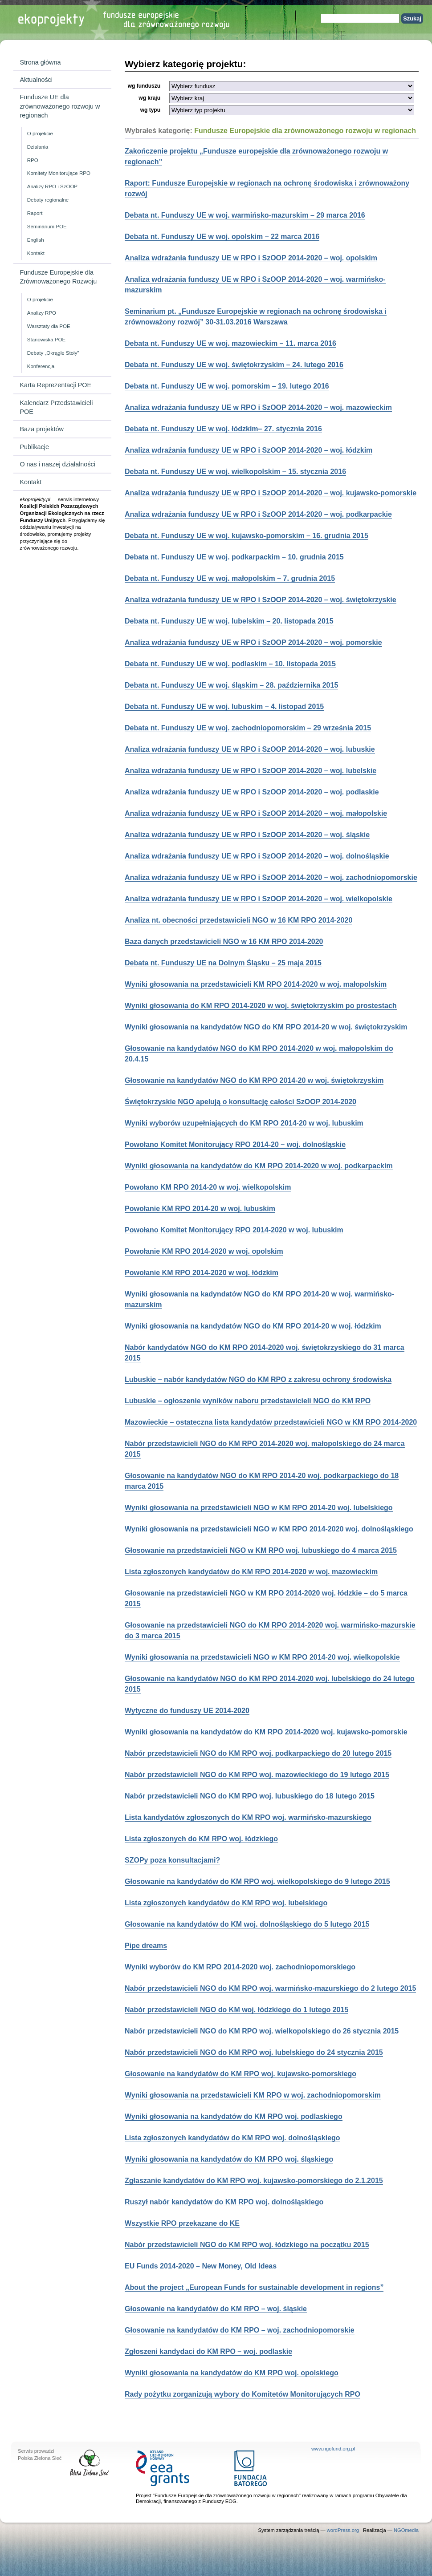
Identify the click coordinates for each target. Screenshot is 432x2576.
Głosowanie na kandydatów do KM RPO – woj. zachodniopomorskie (240, 2330)
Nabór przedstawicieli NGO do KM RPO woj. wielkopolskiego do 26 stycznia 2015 (262, 2031)
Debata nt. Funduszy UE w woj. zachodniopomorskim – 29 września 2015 (248, 728)
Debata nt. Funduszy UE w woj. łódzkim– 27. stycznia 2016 (223, 429)
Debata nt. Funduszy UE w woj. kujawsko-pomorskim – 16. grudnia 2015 (246, 535)
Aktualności (36, 79)
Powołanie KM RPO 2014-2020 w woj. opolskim (204, 1251)
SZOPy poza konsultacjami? (172, 1860)
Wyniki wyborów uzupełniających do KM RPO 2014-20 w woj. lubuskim (244, 1123)
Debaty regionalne (48, 200)
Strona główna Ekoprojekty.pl (82, 20)
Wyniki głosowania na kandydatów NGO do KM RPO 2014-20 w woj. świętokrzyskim (266, 1027)
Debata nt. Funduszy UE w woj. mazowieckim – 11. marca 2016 (230, 343)
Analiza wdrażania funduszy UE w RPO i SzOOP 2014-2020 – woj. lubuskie (250, 749)
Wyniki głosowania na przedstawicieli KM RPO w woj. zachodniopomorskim (253, 2095)
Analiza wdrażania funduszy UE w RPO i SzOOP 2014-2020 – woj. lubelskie (250, 770)
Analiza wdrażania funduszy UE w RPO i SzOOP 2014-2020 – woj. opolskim (251, 258)
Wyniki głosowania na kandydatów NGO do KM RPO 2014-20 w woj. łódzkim (253, 1326)
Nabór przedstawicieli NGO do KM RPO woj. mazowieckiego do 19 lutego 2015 (257, 1774)
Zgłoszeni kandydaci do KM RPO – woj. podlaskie (208, 2351)
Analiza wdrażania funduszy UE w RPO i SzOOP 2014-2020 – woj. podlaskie (252, 792)
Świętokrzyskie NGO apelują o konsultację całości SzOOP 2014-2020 (240, 1102)
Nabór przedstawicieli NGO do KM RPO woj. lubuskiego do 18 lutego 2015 (250, 1796)
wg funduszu (144, 86)
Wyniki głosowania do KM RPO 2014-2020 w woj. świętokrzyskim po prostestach (261, 1005)
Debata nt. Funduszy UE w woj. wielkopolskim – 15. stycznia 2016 (235, 471)
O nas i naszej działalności (57, 464)
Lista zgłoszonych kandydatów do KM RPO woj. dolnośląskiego (232, 2138)
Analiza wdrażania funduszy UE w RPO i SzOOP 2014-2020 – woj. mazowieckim (258, 407)
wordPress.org (343, 2530)
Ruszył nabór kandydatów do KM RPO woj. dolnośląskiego (224, 2202)
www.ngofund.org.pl (333, 2448)
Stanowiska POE (46, 339)
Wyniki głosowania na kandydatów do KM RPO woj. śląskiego (229, 2159)
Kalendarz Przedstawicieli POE (56, 407)
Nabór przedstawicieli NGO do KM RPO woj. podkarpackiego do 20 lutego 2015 (258, 1753)
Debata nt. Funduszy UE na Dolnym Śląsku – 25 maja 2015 (223, 963)
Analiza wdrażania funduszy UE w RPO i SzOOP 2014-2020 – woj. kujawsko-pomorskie (270, 493)
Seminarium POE (47, 226)
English (35, 240)
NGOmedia (406, 2530)
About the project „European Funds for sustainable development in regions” (254, 2287)
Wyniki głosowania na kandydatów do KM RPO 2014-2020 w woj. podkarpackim (259, 1166)
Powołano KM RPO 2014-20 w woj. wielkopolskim (208, 1187)
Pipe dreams (146, 1945)
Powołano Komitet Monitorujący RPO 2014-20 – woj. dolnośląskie (235, 1144)
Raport (35, 213)
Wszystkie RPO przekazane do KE (182, 2223)
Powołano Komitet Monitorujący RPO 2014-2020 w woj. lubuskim (234, 1230)
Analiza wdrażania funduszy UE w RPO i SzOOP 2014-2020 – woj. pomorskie (253, 642)
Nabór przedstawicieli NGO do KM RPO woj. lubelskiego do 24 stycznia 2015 (254, 2052)
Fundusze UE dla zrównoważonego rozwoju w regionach (60, 105)
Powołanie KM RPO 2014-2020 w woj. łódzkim (201, 1272)
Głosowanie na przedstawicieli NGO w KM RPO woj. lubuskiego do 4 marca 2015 (261, 1550)
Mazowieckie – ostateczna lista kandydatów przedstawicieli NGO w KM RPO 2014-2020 (271, 1422)
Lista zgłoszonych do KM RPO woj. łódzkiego (201, 1839)
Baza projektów (41, 429)
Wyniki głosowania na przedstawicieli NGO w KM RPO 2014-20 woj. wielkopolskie (262, 1657)
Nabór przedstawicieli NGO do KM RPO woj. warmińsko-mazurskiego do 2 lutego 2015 (270, 1988)
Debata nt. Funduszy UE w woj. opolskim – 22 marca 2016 (222, 236)
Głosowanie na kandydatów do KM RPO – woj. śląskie (216, 2309)
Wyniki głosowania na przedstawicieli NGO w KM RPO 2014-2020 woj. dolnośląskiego (269, 1529)
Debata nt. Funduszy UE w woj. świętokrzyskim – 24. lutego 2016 (234, 365)
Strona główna (40, 62)
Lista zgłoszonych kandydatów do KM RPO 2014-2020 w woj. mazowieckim (251, 1572)
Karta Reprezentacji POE (55, 385)
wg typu (150, 110)
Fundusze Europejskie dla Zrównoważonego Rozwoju (58, 277)
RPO (32, 160)
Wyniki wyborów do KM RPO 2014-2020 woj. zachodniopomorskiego (240, 1967)
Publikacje (34, 446)
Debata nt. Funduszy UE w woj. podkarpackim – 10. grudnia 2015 (234, 557)
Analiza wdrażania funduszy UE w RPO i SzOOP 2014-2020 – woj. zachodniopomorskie (271, 877)
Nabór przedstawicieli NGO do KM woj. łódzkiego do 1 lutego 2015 (236, 2009)
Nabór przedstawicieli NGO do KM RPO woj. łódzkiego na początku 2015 (247, 2244)
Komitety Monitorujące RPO (58, 173)
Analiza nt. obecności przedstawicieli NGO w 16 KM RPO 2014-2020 (238, 920)
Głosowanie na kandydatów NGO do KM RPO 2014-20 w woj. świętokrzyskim (254, 1080)
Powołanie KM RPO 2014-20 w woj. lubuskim (200, 1208)
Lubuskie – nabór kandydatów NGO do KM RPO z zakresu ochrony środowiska (258, 1379)
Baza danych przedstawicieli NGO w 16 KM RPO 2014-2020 (224, 941)
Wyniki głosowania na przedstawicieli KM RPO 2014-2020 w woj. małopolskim (256, 984)
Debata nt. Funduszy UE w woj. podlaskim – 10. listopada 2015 (230, 664)
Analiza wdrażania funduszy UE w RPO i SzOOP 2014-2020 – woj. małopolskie (256, 813)
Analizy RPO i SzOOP (52, 186)
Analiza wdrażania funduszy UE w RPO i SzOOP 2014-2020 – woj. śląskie (247, 834)
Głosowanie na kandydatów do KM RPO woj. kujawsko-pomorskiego (240, 2074)
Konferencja (40, 366)
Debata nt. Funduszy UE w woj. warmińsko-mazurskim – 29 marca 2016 (245, 215)
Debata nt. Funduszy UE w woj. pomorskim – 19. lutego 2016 (227, 386)
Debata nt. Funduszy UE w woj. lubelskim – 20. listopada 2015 (229, 621)
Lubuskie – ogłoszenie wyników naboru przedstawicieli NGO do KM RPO (248, 1401)
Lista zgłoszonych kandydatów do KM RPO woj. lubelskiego (226, 1903)
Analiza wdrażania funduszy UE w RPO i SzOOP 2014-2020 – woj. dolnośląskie (257, 856)
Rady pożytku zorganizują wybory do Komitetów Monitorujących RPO (242, 2394)
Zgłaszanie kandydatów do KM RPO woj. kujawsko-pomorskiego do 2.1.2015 (254, 2180)
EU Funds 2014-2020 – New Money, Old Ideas (201, 2266)
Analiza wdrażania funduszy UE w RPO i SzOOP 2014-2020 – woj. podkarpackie (258, 514)
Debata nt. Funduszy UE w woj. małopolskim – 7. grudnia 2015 (230, 578)
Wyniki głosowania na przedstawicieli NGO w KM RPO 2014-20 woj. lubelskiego (259, 1507)
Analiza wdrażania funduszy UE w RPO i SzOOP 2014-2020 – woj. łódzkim (248, 450)
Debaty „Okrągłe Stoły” (53, 353)
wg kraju (149, 98)
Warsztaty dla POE (48, 326)
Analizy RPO (41, 313)
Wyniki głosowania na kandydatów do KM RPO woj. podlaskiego (233, 2116)
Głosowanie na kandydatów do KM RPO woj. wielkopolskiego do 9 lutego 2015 (257, 1881)
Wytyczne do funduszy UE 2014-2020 (187, 1710)
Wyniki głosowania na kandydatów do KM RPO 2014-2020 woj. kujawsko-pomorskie (266, 1732)
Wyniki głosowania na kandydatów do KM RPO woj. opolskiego (231, 2373)
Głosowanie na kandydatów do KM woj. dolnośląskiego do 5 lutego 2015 (247, 1924)
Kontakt (36, 253)
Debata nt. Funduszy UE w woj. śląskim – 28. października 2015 (231, 685)
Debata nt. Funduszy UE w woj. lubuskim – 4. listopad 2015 (224, 706)
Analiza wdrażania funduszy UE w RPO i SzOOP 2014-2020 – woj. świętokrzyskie (260, 599)
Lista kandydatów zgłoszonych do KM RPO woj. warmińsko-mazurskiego (248, 1817)
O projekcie (40, 133)
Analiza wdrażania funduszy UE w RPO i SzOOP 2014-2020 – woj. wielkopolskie (258, 899)
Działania (37, 147)
